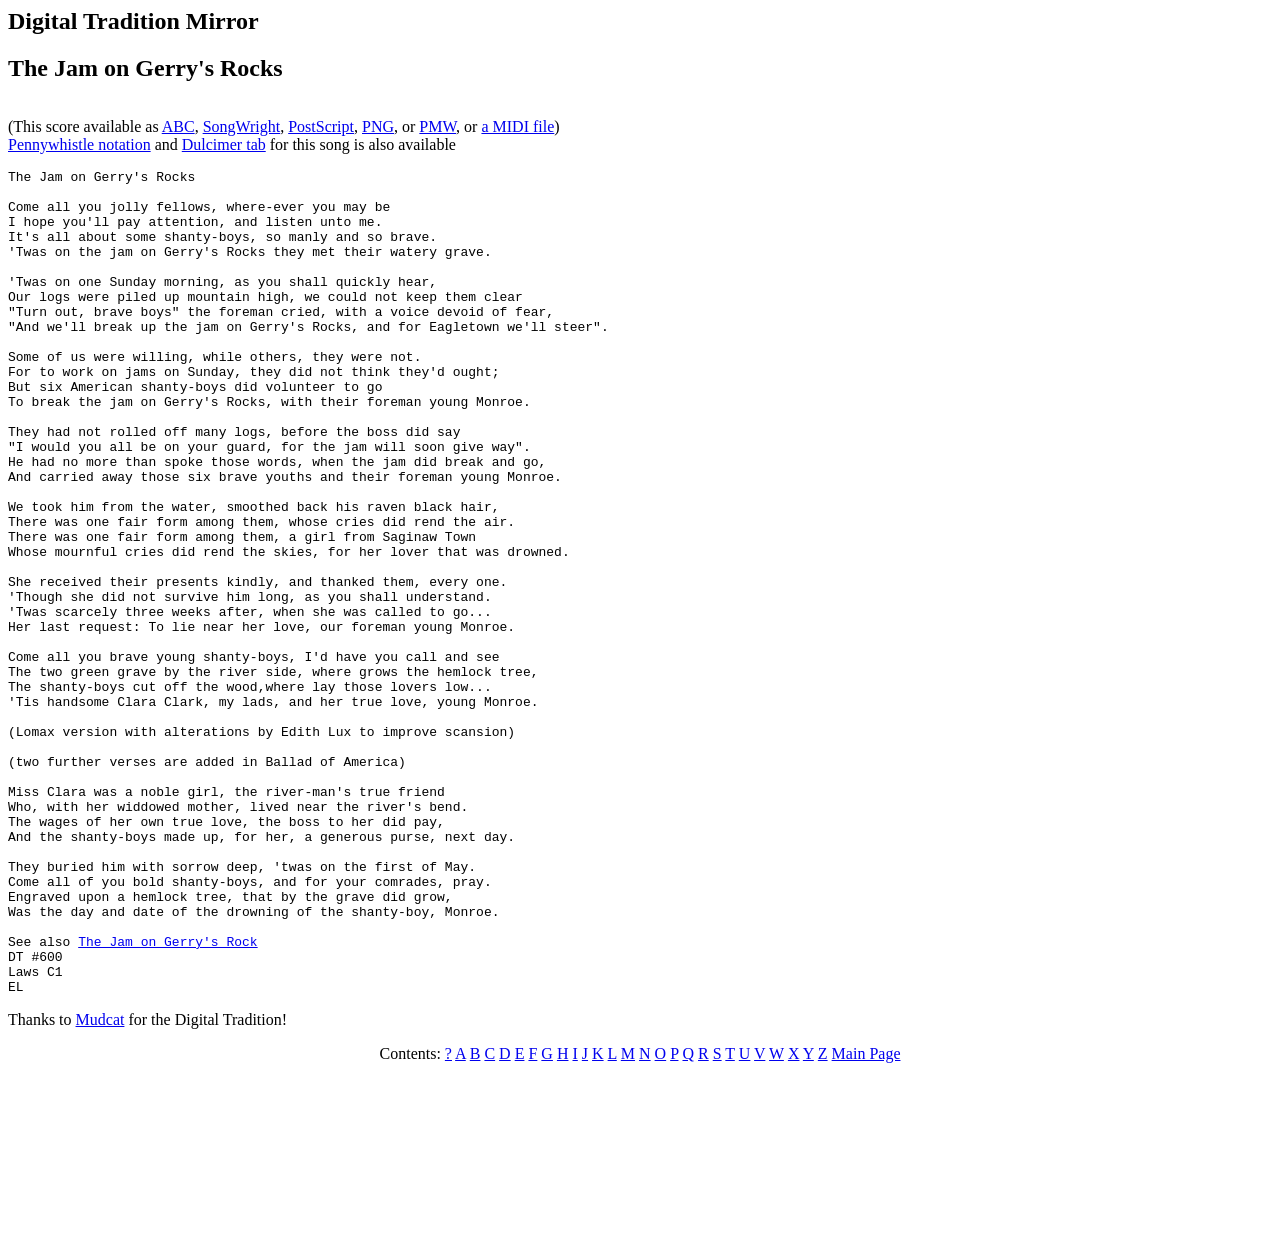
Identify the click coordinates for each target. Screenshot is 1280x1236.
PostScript (321, 126)
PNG (378, 126)
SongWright (242, 126)
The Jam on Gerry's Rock (167, 1097)
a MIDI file (517, 126)
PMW (437, 126)
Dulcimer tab (224, 144)
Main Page (866, 1218)
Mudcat (100, 1184)
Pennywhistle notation (79, 144)
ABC (178, 126)
